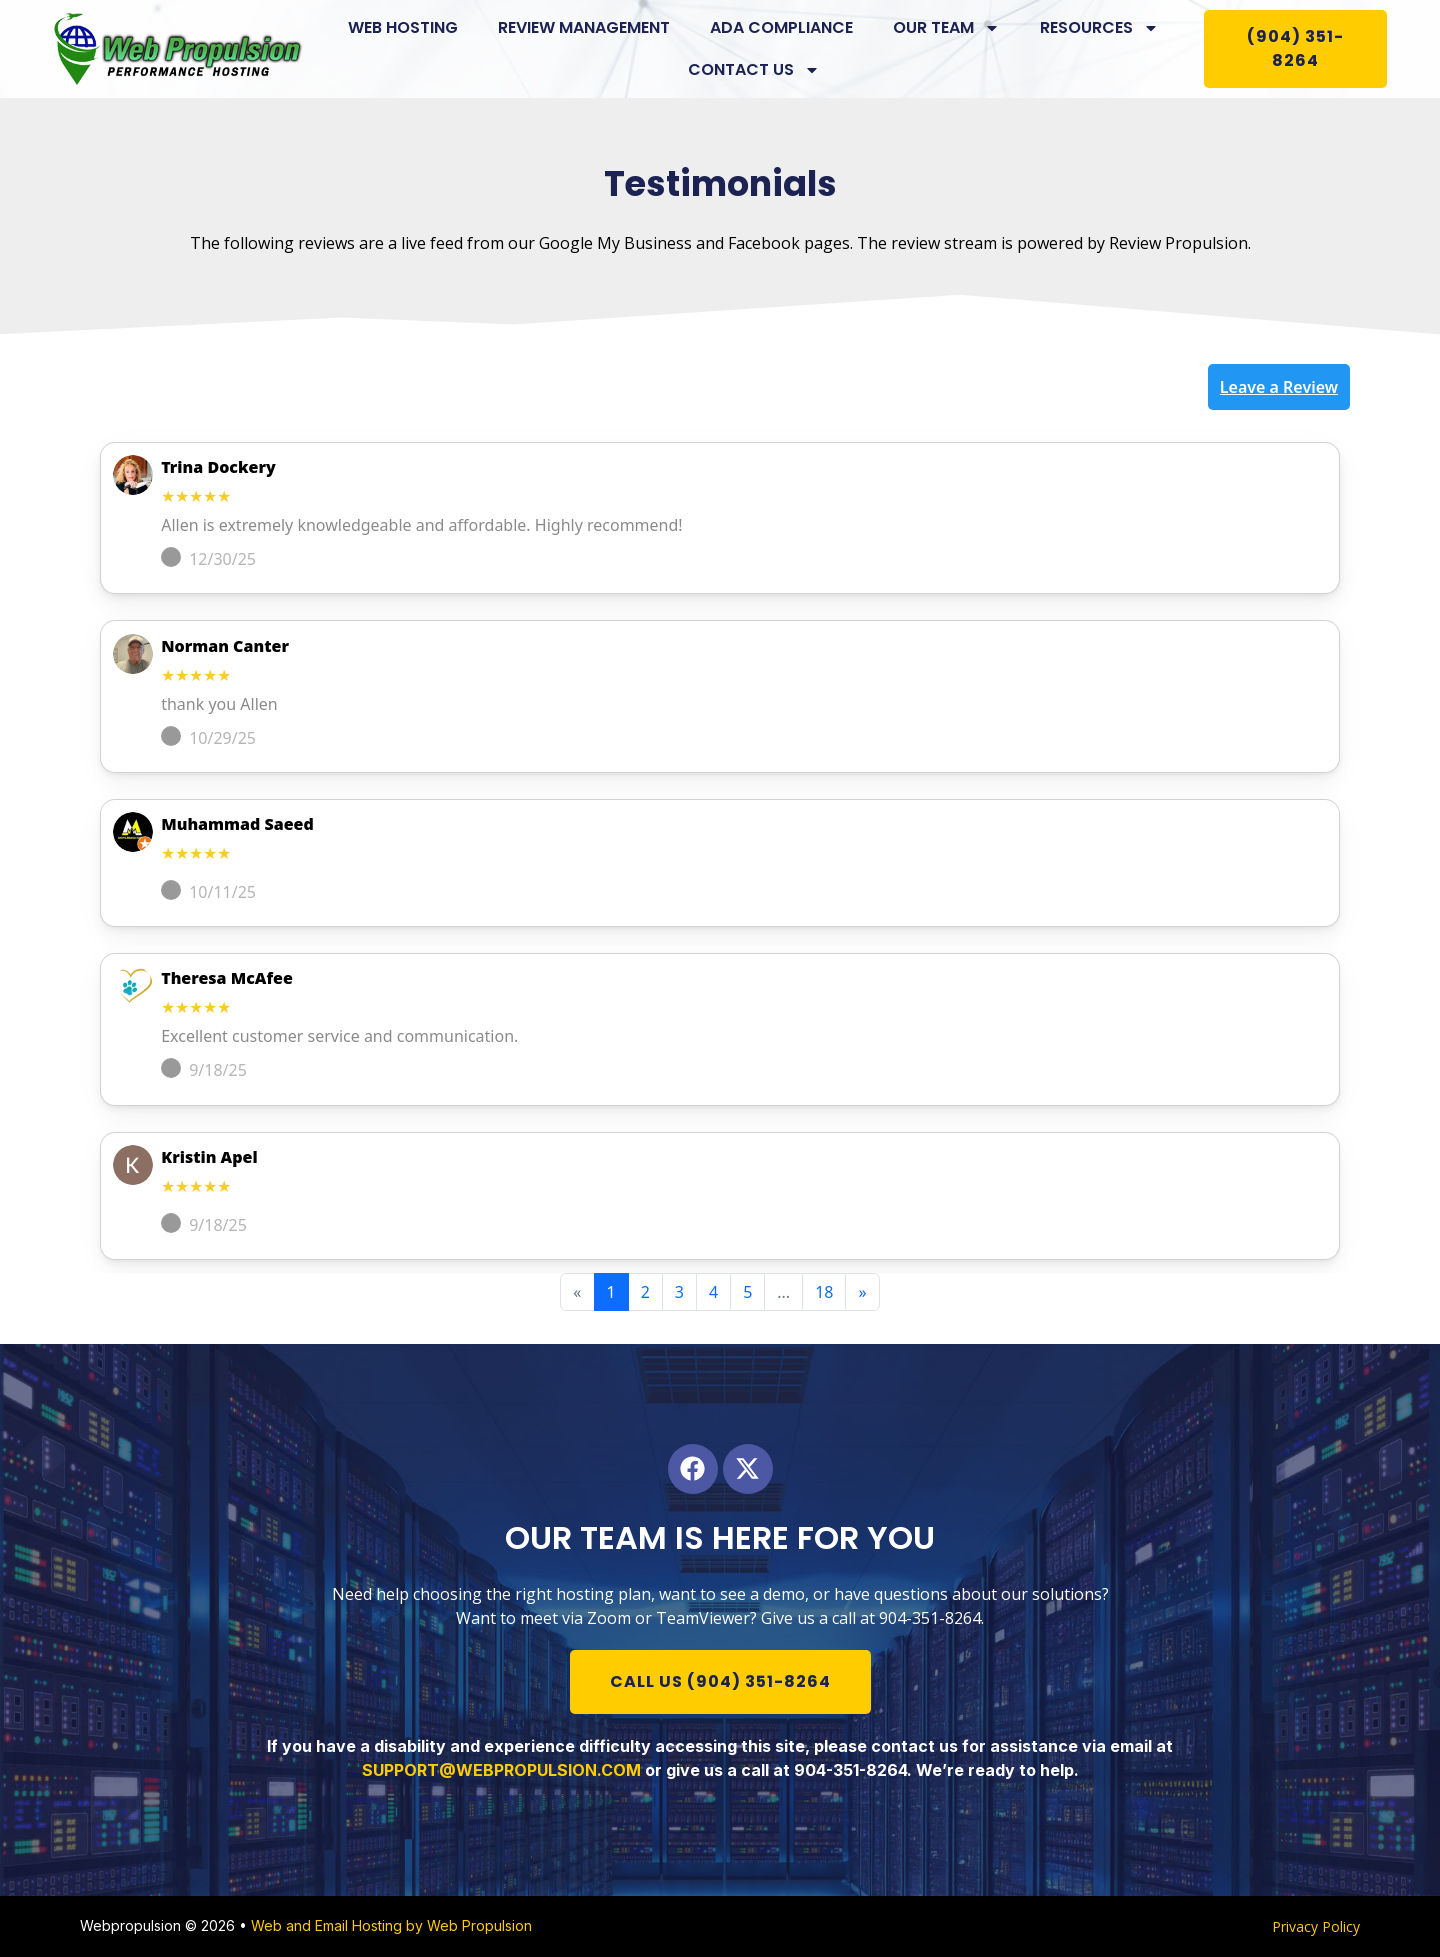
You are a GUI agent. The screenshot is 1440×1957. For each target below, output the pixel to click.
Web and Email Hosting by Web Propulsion (391, 1925)
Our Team (946, 28)
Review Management (584, 27)
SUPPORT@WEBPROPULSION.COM (501, 1770)
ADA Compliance (781, 27)
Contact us (754, 70)
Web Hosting (403, 27)
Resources (1099, 28)
